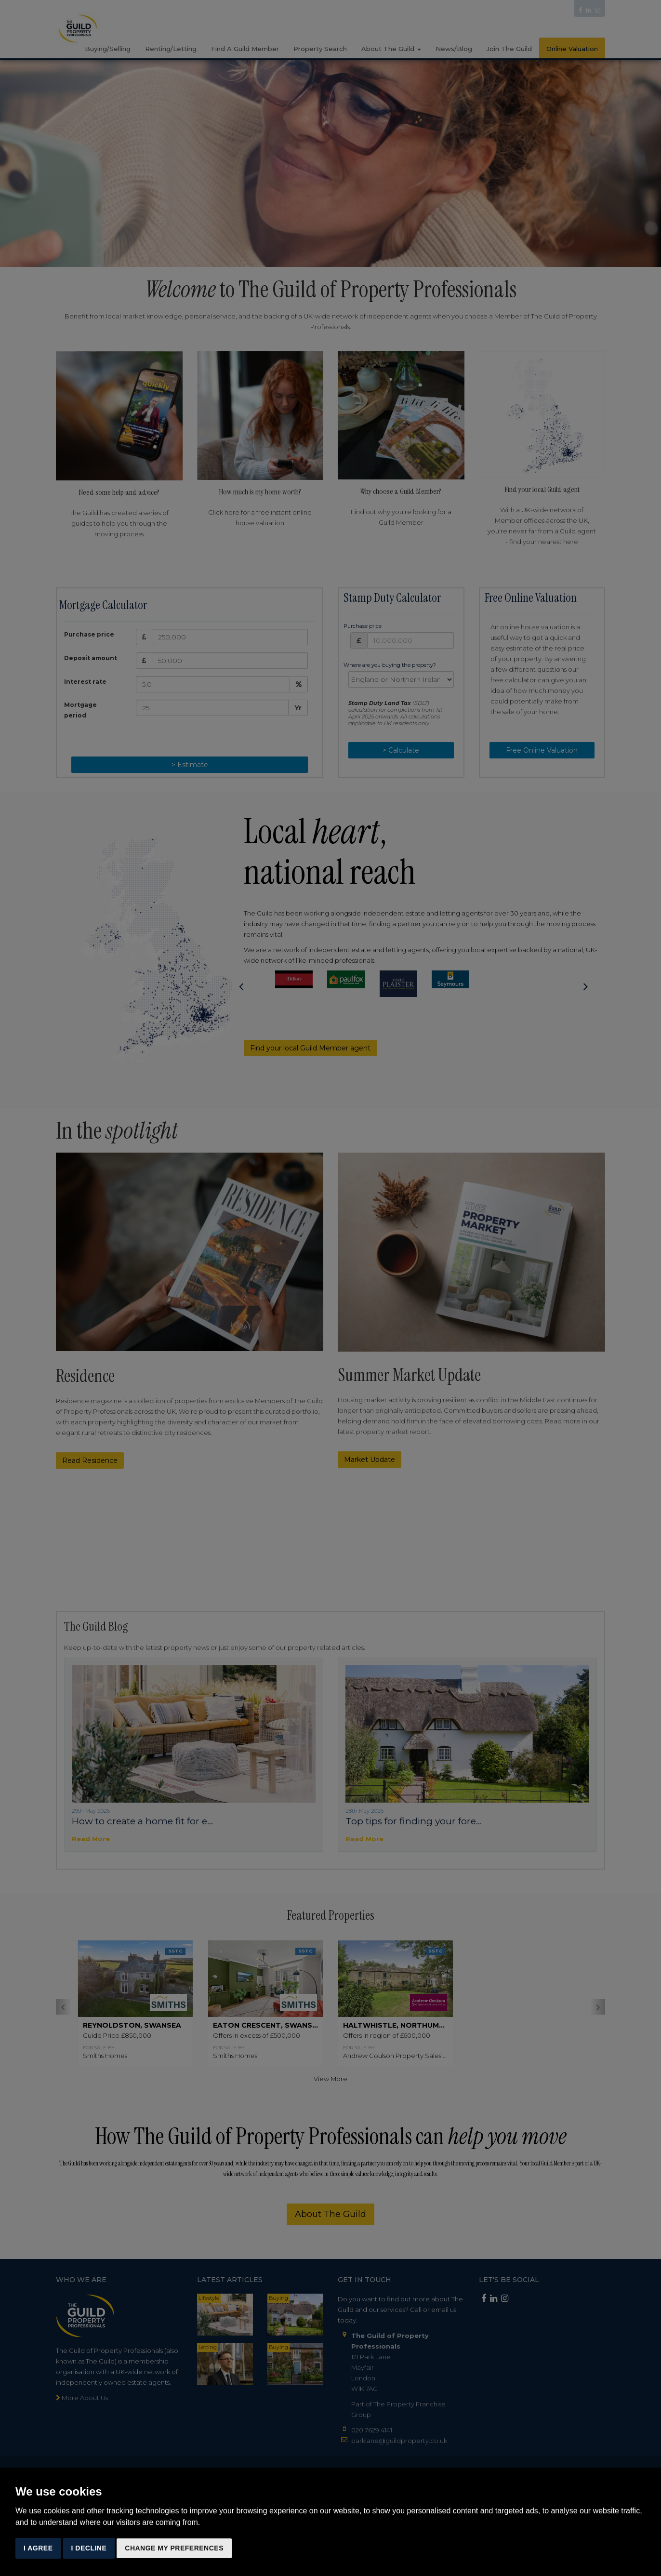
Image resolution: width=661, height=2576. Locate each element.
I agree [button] (38, 2548)
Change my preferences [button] (174, 2548)
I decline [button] (89, 2548)
